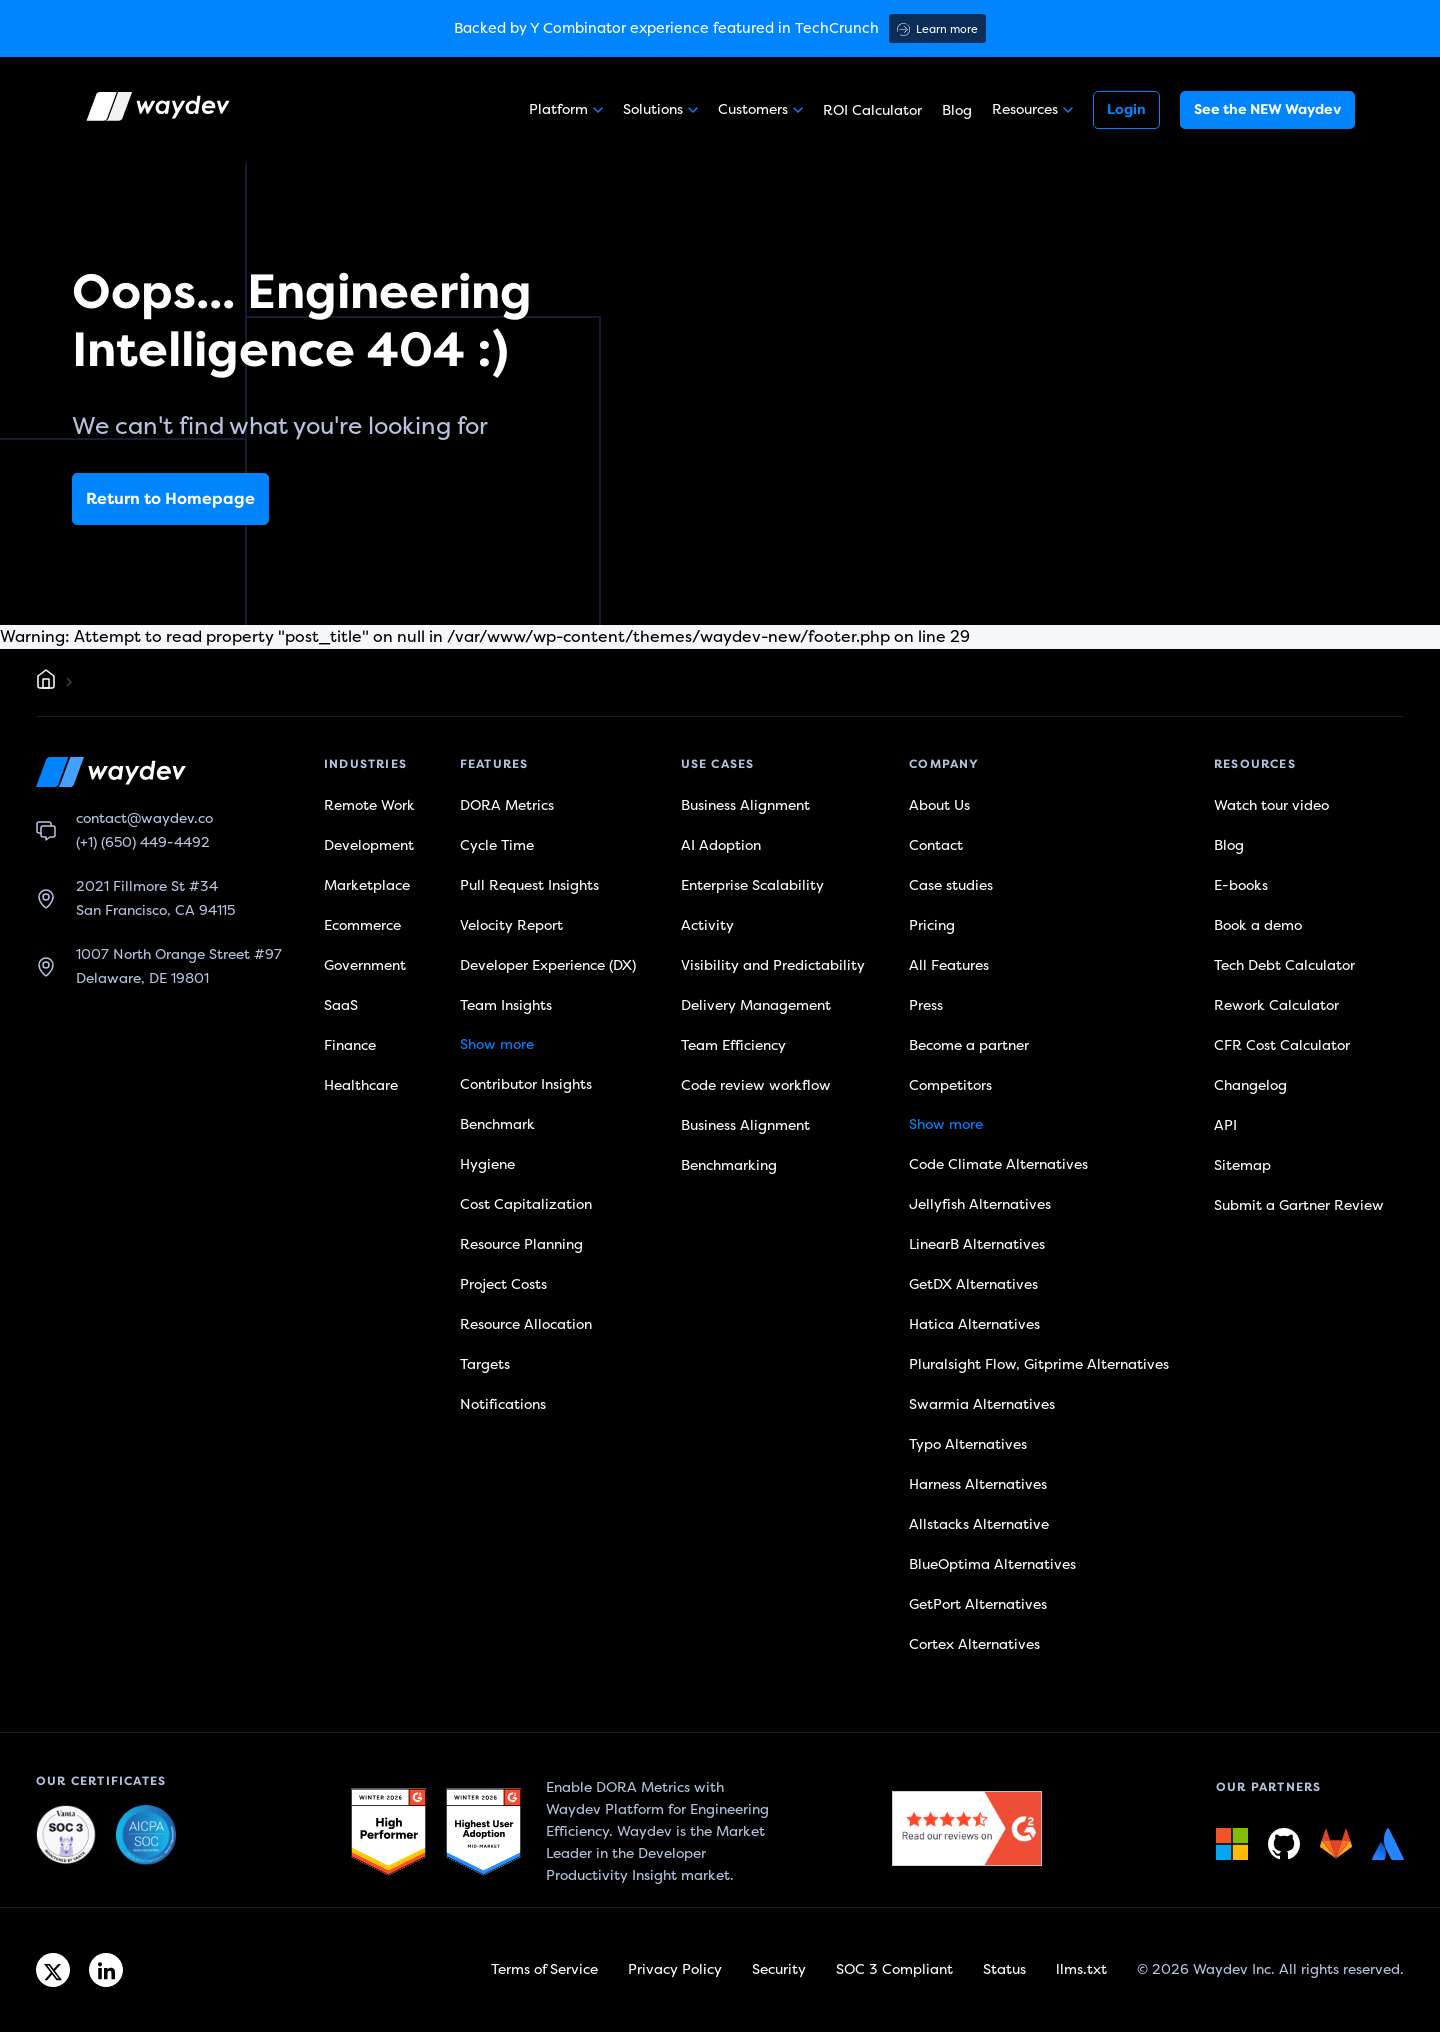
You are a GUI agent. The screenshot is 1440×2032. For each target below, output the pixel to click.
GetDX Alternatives (973, 1284)
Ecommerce (362, 925)
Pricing (932, 925)
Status (1004, 1969)
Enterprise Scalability (752, 885)
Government (365, 965)
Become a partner (969, 1045)
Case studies (951, 885)
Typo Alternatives (968, 1444)
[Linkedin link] (106, 1970)
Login (1126, 109)
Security (779, 1969)
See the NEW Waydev (1267, 109)
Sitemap (1242, 1165)
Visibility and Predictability (773, 965)
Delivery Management (756, 1005)
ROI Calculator (872, 110)
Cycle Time (497, 845)
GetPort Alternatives (978, 1604)
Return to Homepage (170, 499)
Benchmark (497, 1124)
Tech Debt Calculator (1284, 965)
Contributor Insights (526, 1084)
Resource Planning (521, 1244)
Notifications (503, 1404)
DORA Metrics (507, 805)
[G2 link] (388, 1832)
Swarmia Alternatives (982, 1404)
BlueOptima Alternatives (992, 1564)
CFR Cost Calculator (1282, 1045)
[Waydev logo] (160, 110)
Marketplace (367, 885)
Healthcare (361, 1085)
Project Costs (503, 1284)
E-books (1241, 885)
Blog (957, 110)
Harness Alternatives (978, 1484)
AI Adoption (721, 845)
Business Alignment (745, 805)
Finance (350, 1045)
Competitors (950, 1085)
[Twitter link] (53, 1970)
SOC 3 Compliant (894, 1969)
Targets (485, 1364)
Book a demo (1258, 925)
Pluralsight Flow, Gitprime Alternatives (1039, 1364)
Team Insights (506, 1005)
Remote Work (369, 805)
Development (369, 845)
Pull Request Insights (529, 885)
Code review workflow (756, 1085)
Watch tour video (1271, 805)
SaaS (341, 1005)
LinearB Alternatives (977, 1244)
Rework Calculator (1276, 1005)
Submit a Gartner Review (1299, 1205)
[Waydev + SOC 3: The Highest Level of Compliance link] (66, 1836)
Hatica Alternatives (974, 1324)
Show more (497, 1044)
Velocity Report (511, 925)
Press (926, 1005)
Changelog (1250, 1085)
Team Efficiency (733, 1045)
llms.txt (1081, 1969)
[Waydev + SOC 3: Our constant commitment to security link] (146, 1836)
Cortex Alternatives (974, 1644)
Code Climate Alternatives (998, 1164)
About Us (939, 805)
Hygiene (487, 1164)
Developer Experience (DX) (548, 965)
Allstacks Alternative (979, 1524)
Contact (936, 845)
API (1225, 1125)
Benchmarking (729, 1165)
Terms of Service (544, 1969)
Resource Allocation (526, 1324)
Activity (707, 925)
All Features (949, 965)
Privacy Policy (675, 1969)
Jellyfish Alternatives (980, 1204)
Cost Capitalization (526, 1204)
